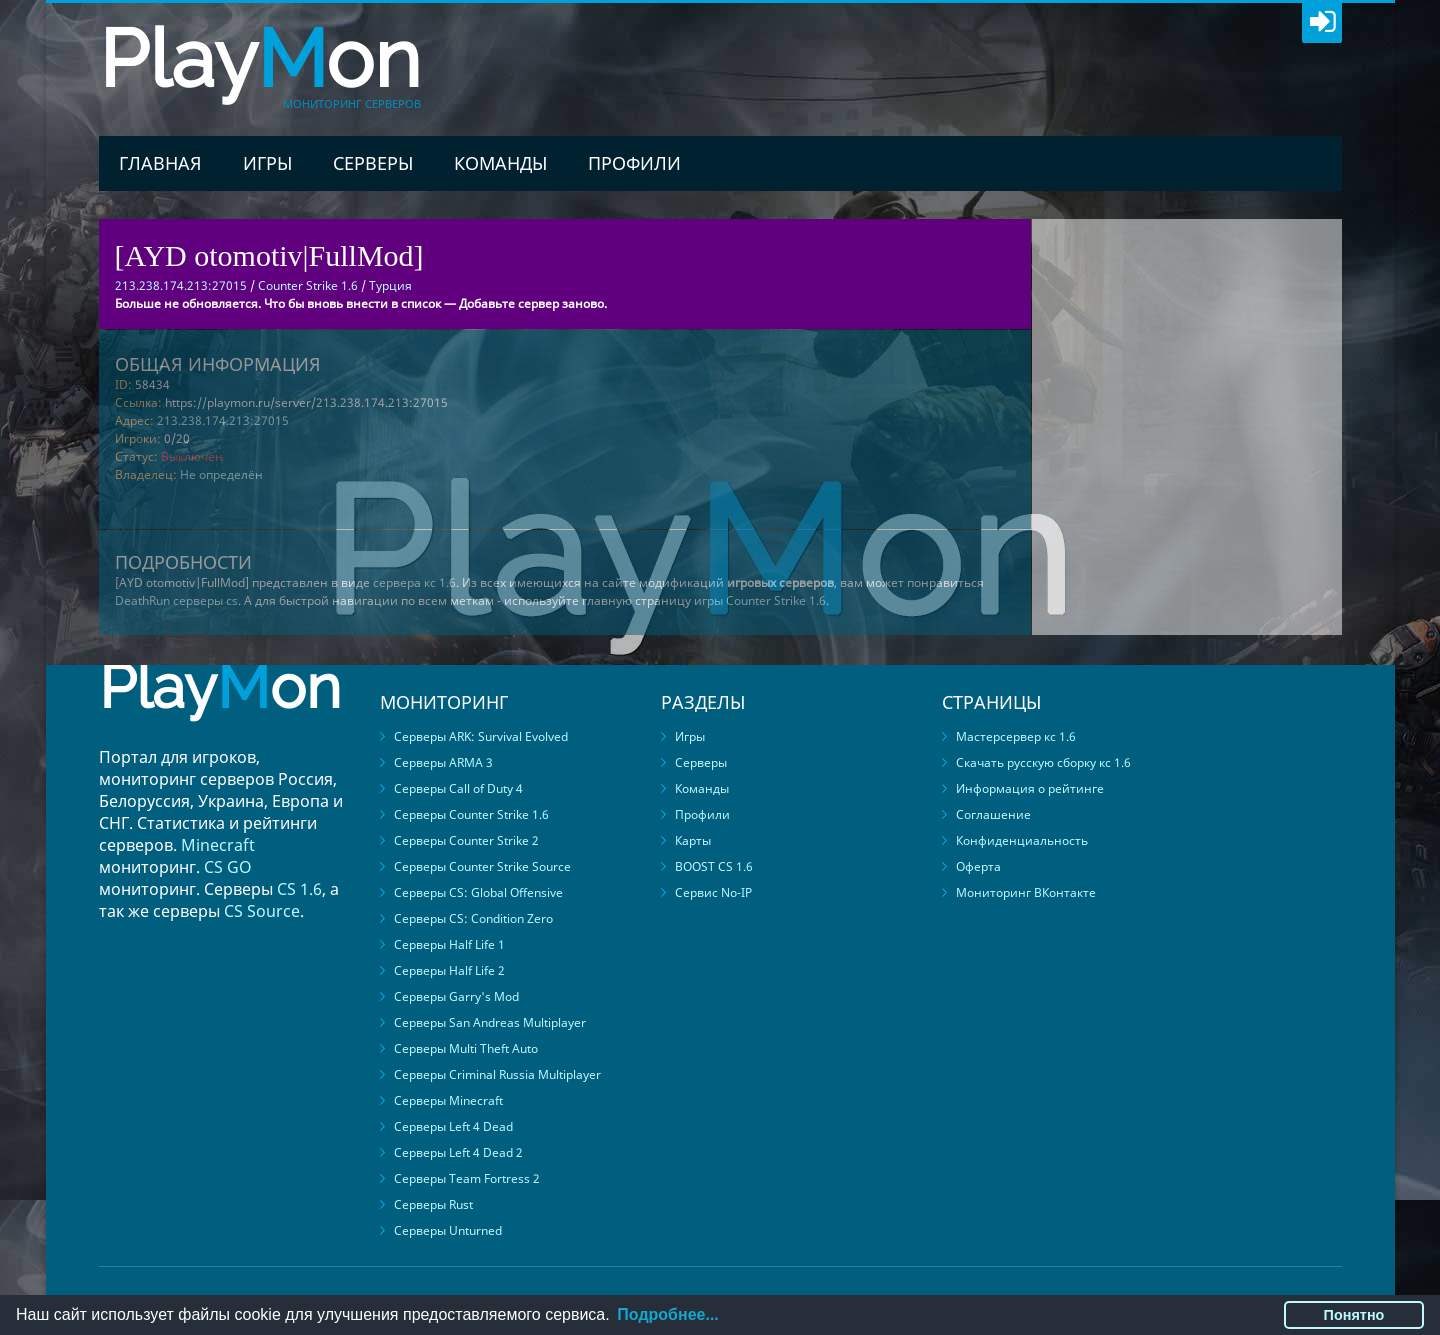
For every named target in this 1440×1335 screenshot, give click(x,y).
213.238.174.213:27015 (223, 420)
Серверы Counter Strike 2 (466, 840)
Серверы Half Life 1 (449, 944)
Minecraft (218, 845)
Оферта (978, 866)
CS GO (228, 867)
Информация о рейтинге (1030, 788)
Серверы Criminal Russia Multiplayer (497, 1074)
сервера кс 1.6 (414, 582)
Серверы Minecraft (448, 1100)
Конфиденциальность (1022, 840)
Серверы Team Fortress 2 (467, 1178)
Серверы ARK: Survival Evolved (481, 736)
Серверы (373, 163)
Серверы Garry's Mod (456, 996)
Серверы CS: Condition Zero (473, 918)
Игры (267, 163)
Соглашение (993, 814)
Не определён (221, 474)
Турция (390, 285)
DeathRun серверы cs (176, 600)
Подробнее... (667, 1314)
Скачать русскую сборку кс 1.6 (1043, 762)
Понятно (1354, 1315)
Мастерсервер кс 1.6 (1016, 736)
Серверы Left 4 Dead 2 (458, 1152)
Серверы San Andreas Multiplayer (490, 1022)
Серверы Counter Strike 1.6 (471, 814)
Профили (634, 163)
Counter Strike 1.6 (308, 285)
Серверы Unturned (448, 1230)
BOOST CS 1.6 (714, 866)
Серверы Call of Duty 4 (458, 788)
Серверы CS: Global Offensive (478, 892)
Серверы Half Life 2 (449, 970)
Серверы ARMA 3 (443, 762)
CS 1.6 (299, 889)
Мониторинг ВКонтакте (1026, 892)
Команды (500, 163)
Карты (693, 840)
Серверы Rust (433, 1204)
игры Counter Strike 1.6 (760, 600)
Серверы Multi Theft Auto (466, 1048)
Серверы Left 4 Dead (453, 1126)
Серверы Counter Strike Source (482, 866)
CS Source (262, 911)
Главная (160, 163)
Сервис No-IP (713, 892)
